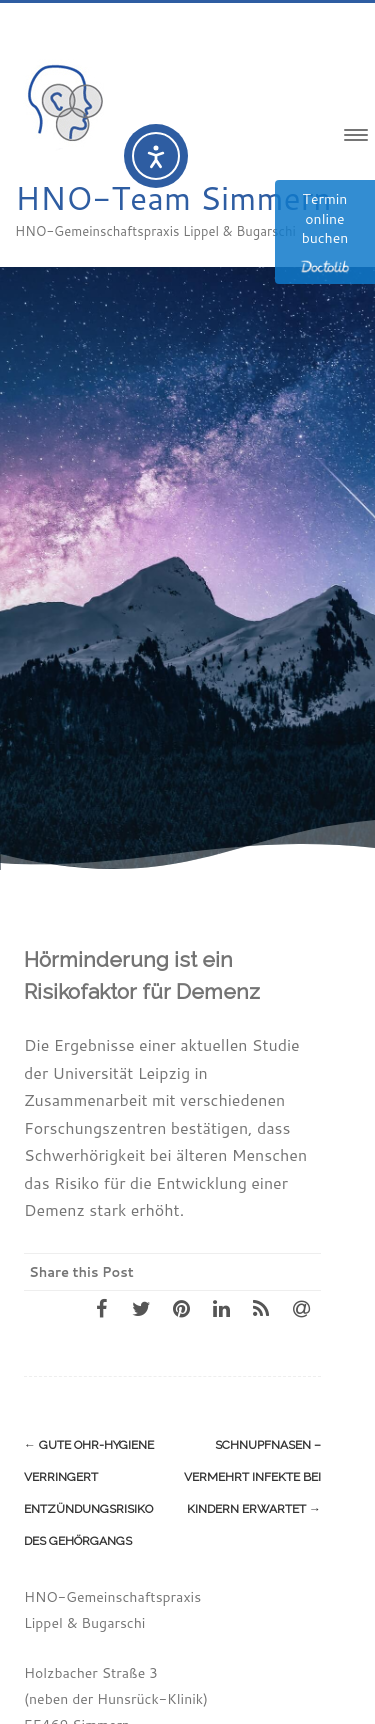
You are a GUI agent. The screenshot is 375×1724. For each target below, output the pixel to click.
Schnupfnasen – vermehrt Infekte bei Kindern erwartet (252, 1477)
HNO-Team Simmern (173, 197)
